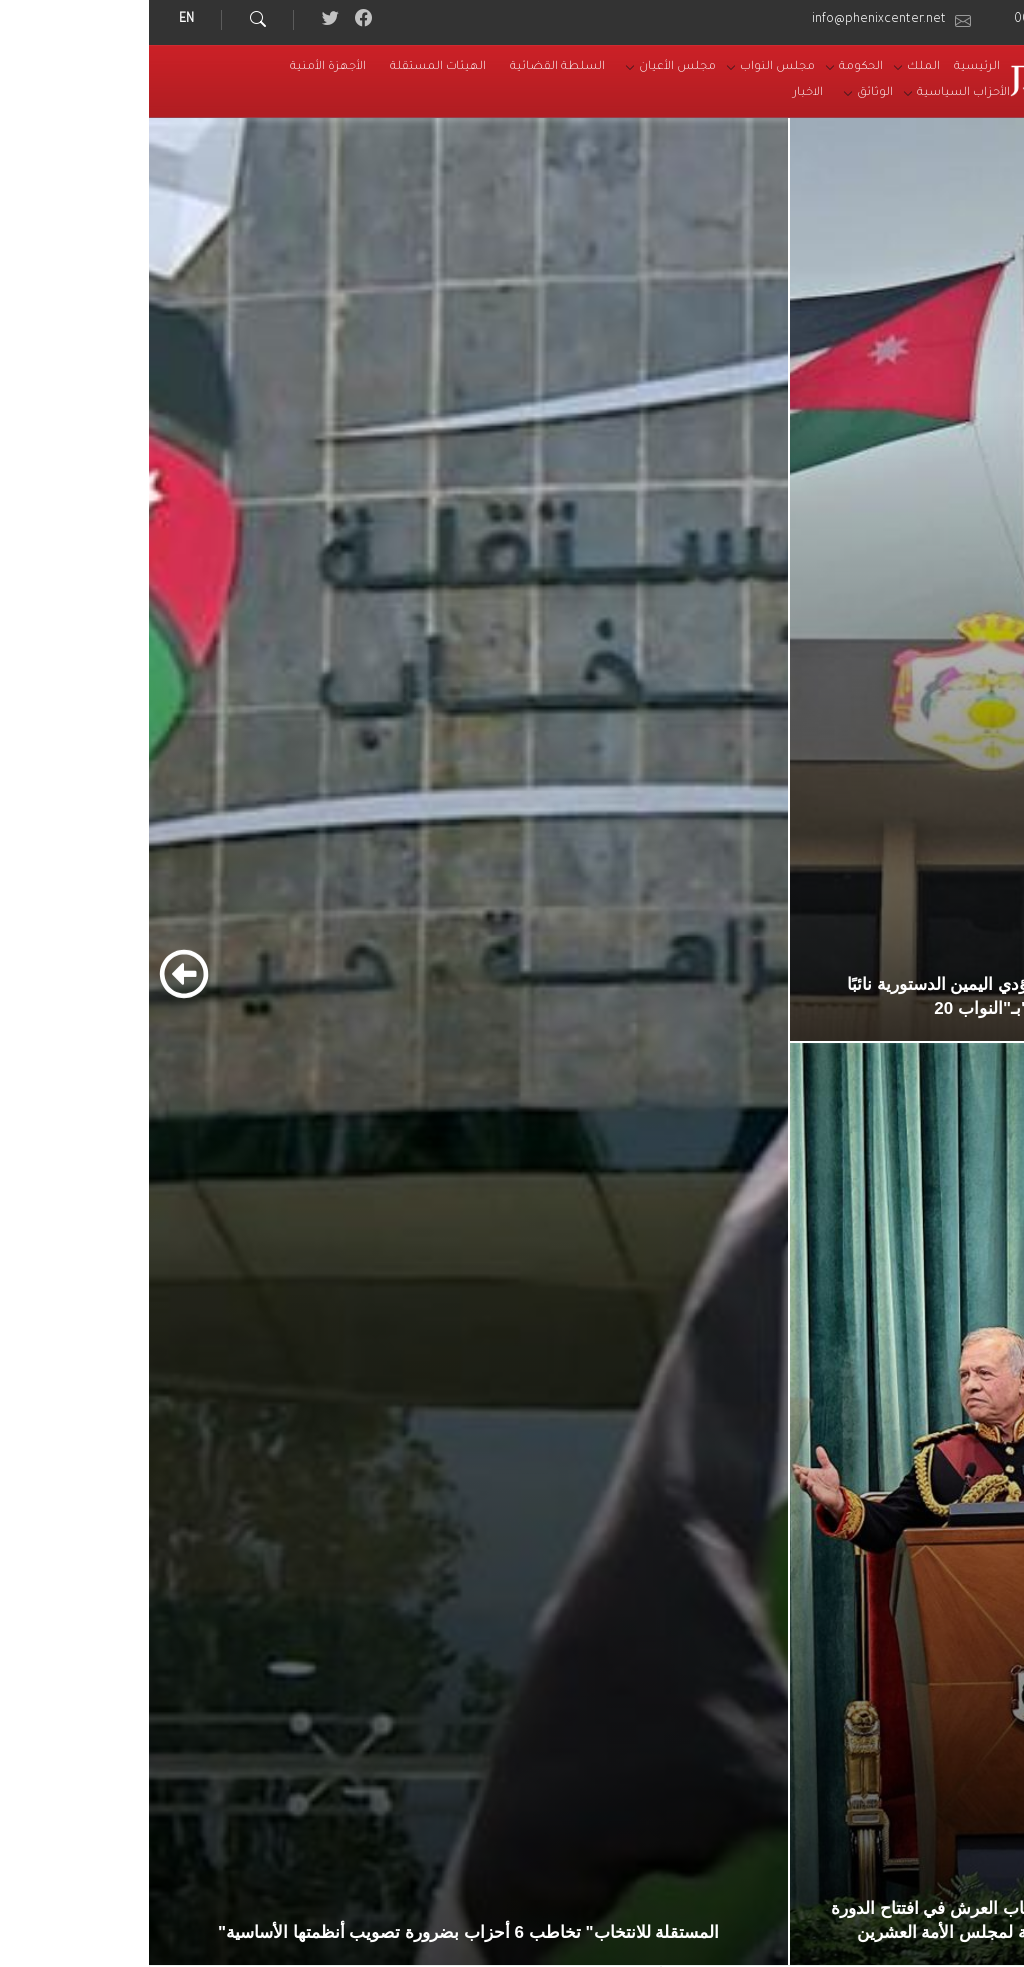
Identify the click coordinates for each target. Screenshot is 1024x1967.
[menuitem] (828, 68)
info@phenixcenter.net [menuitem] (730, 20)
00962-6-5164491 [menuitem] (917, 20)
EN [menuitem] (37, 20)
